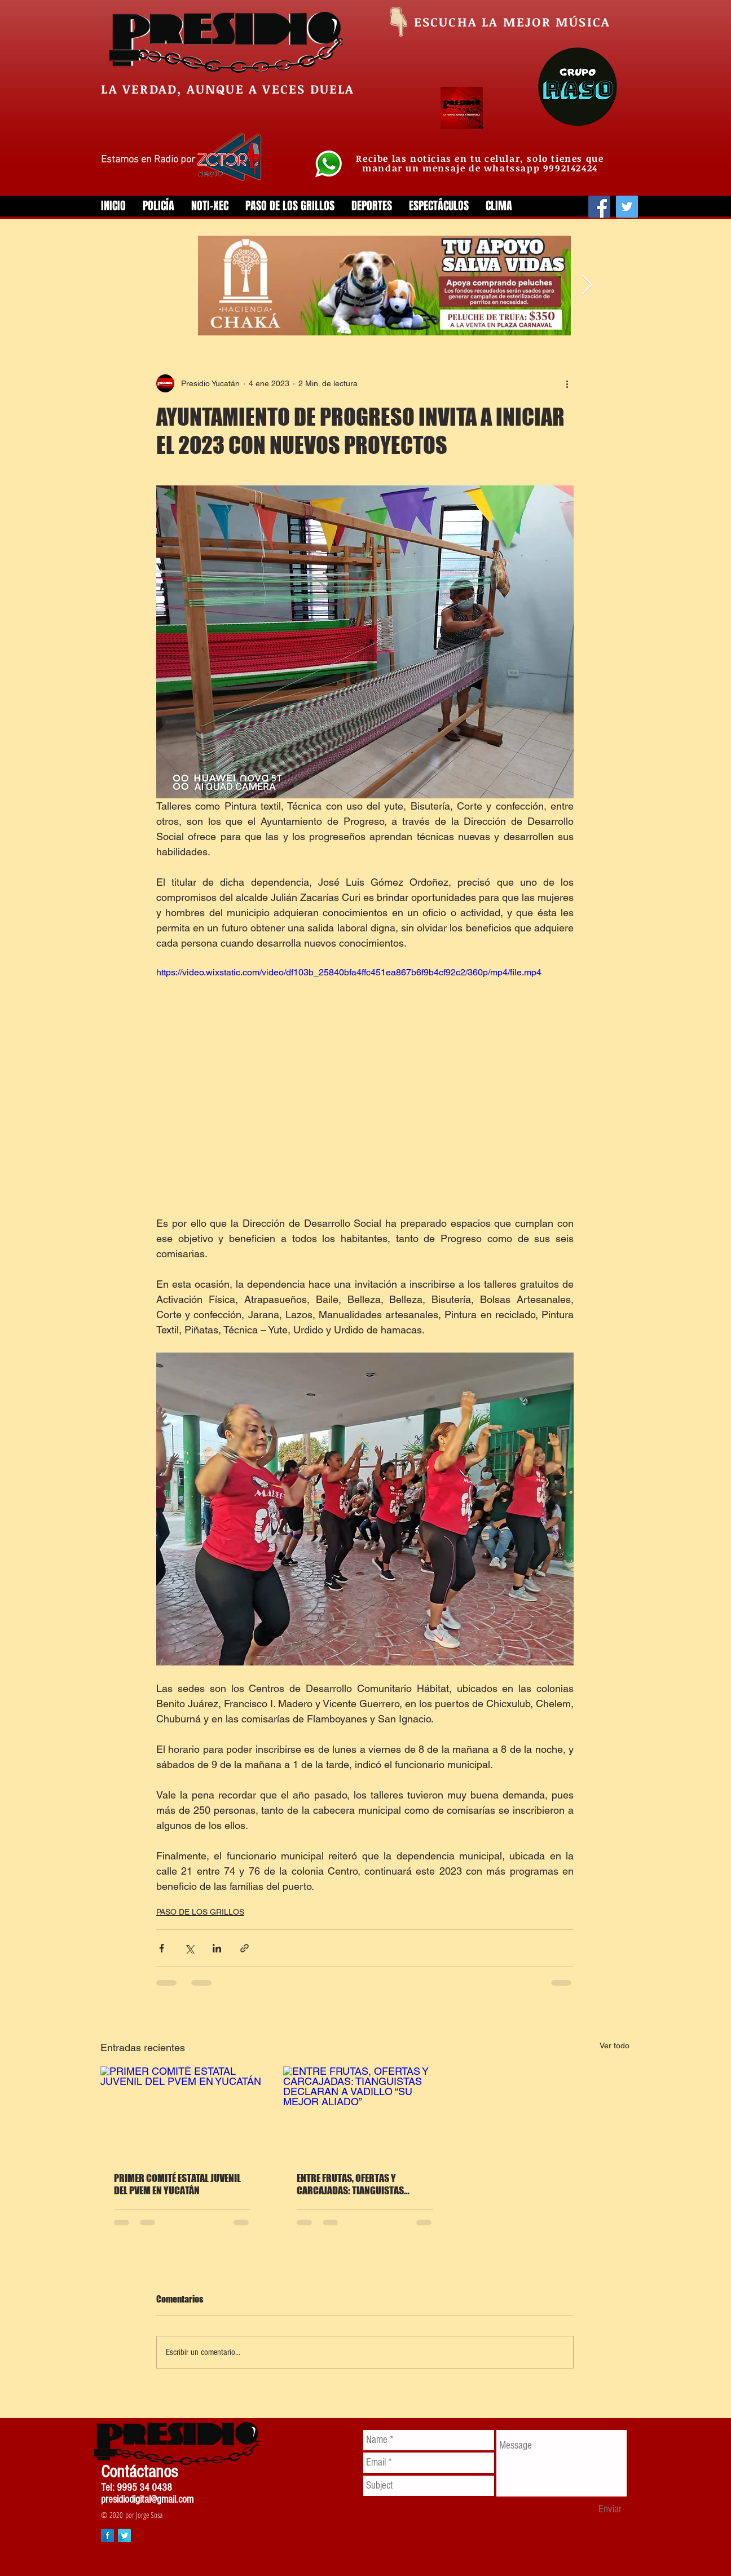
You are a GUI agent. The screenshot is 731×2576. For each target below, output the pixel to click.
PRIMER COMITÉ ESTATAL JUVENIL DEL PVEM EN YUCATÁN (177, 2184)
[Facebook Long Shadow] (107, 2535)
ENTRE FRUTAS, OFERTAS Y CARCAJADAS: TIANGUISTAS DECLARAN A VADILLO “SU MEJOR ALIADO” (359, 2184)
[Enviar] (610, 2509)
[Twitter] (627, 207)
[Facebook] (599, 207)
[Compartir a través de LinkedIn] (217, 1948)
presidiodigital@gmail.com (147, 2500)
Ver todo (614, 2045)
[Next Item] (586, 286)
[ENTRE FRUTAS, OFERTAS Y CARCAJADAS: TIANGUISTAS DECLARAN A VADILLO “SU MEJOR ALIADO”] (365, 2112)
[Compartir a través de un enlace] (244, 1948)
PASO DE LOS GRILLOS (200, 1911)
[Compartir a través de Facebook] (161, 1948)
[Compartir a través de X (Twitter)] (189, 1948)
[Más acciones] (567, 383)
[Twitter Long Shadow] (124, 2535)
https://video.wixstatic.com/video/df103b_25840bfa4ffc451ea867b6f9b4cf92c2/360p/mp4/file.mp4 (348, 972)
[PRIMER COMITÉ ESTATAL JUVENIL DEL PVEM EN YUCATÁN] (182, 2112)
